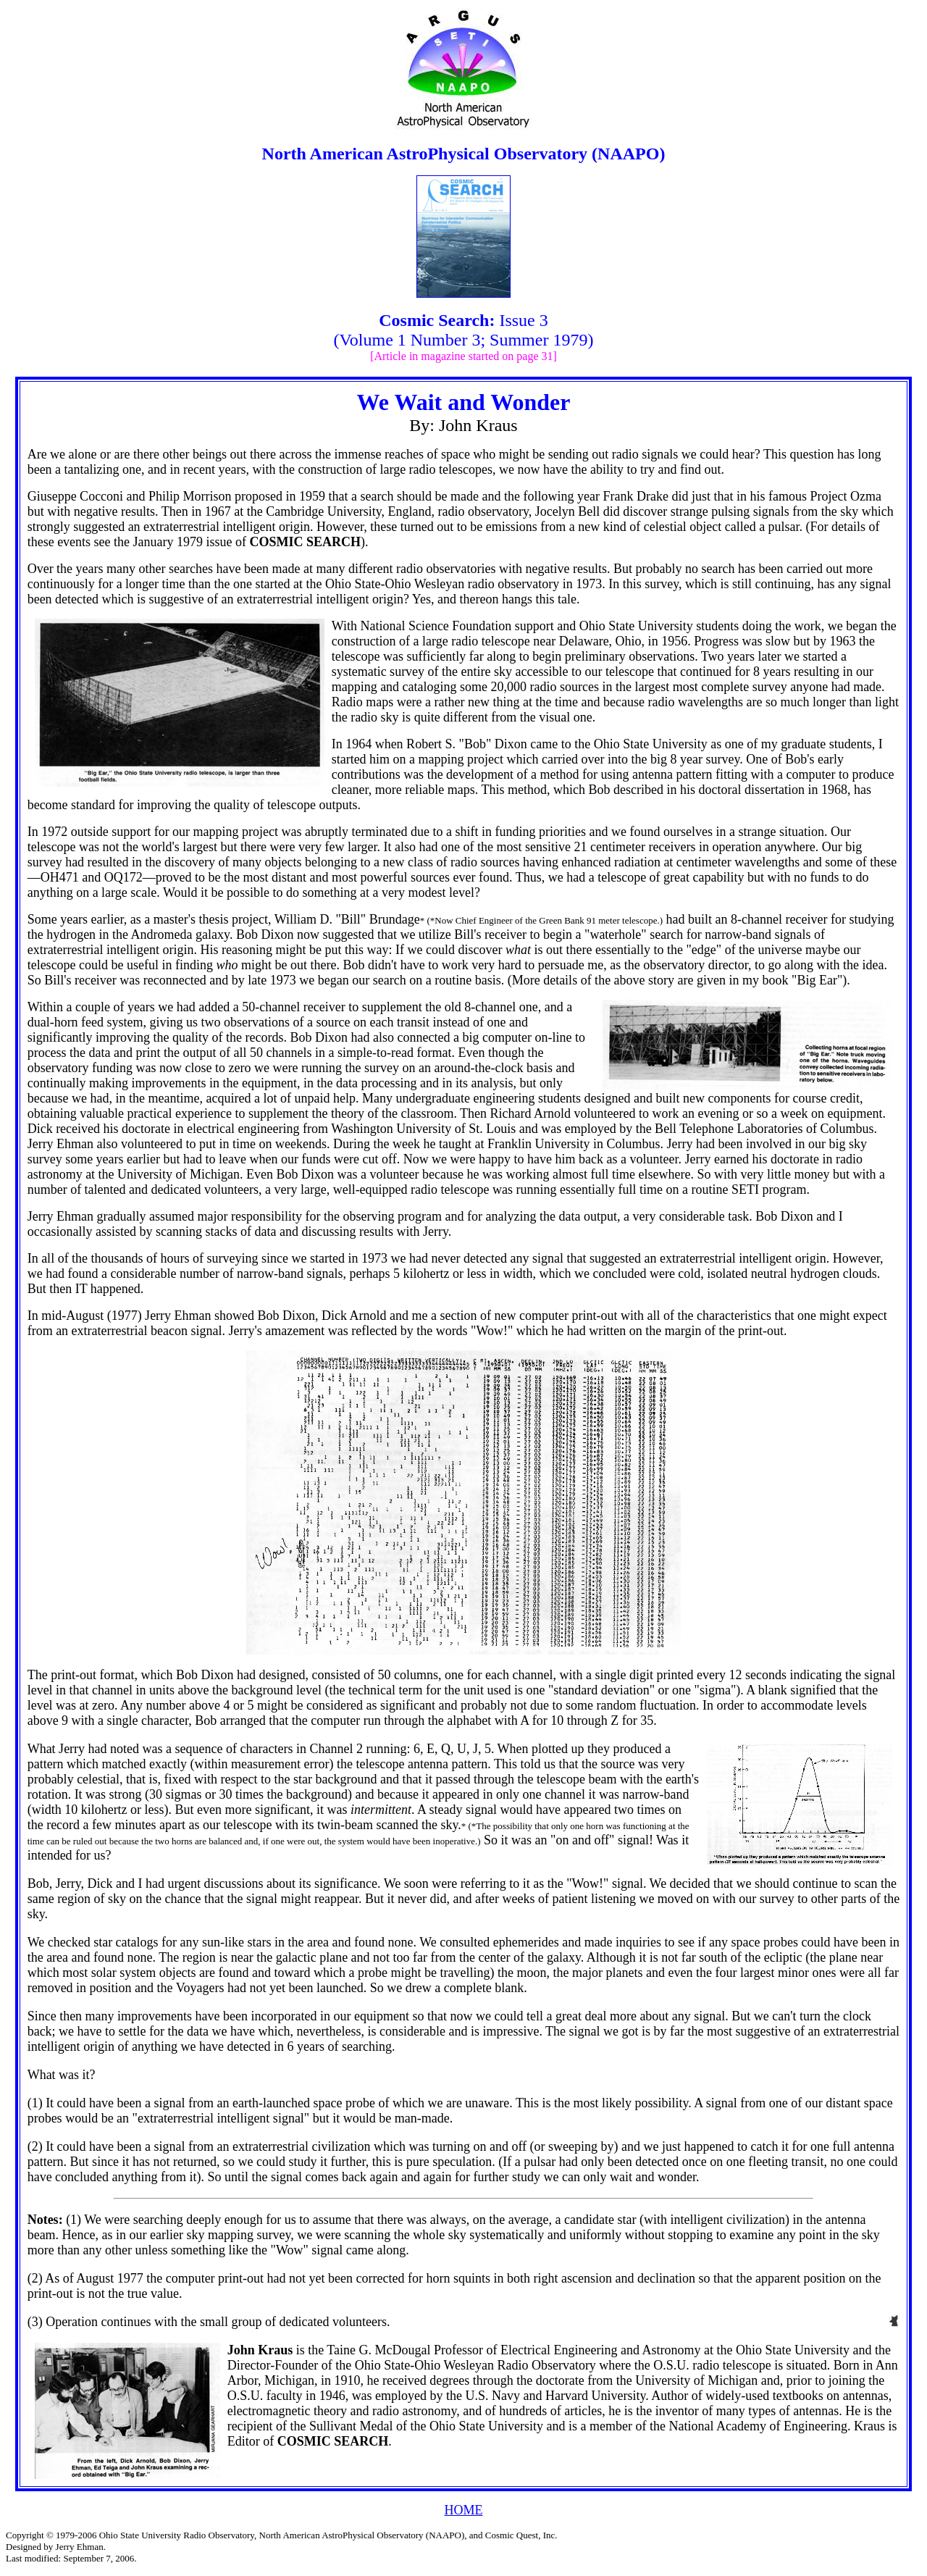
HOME (464, 2510)
